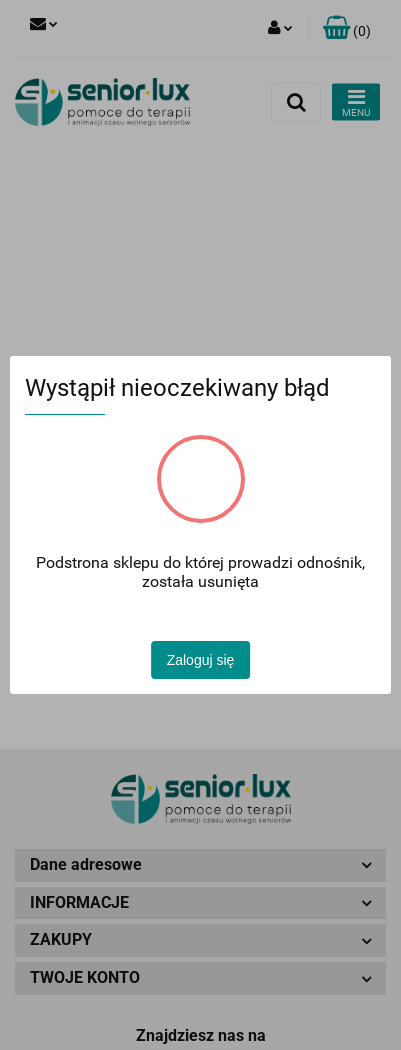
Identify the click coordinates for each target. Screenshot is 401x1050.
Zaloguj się (201, 660)
